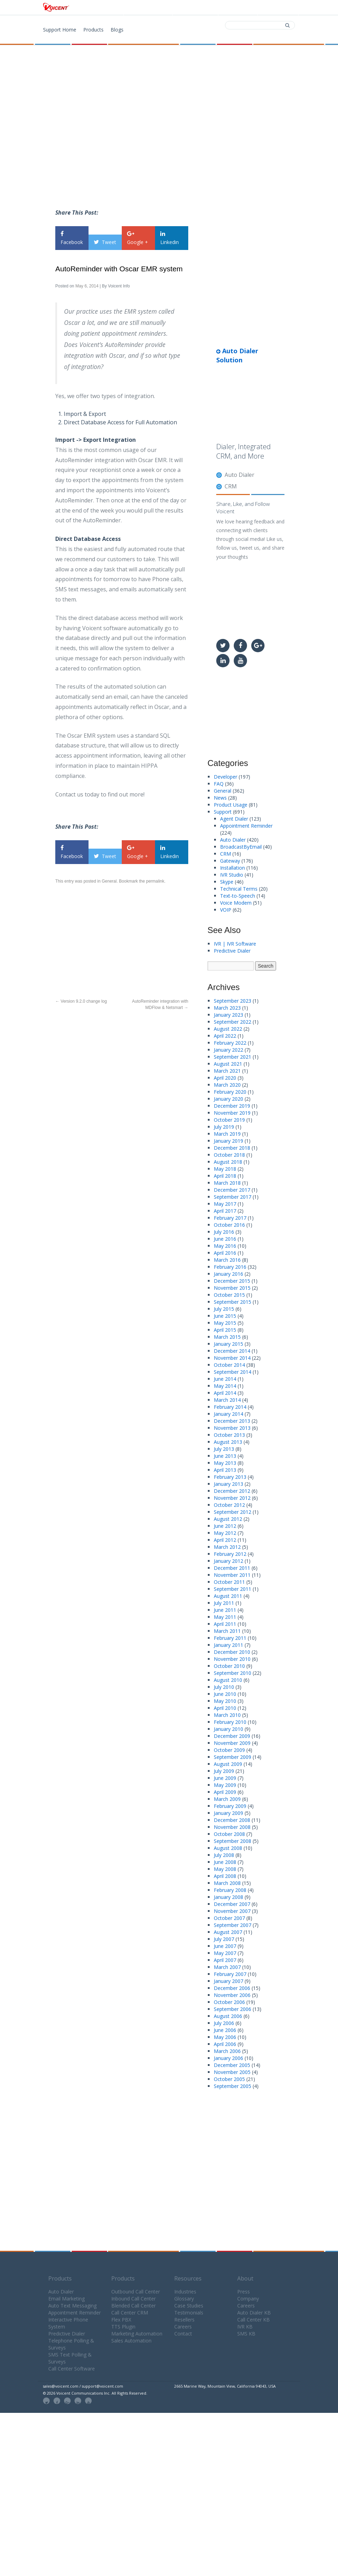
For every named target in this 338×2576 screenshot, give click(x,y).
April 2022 (225, 1035)
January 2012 (228, 1561)
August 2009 (228, 1764)
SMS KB (246, 2333)
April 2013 (225, 1470)
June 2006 (225, 2030)
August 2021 (228, 1063)
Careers (183, 2326)
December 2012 (232, 1491)
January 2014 (228, 1414)
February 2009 (230, 1806)
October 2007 (229, 1918)
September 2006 (232, 2009)
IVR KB (245, 2326)
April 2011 (225, 1624)
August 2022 (228, 1028)
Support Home (59, 29)
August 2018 (228, 1161)
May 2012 (225, 1533)
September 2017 (232, 1196)
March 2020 (227, 1084)
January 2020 (228, 1098)
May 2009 (225, 1785)
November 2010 (232, 1659)
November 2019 (232, 1112)
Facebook (72, 238)
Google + (137, 238)
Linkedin (169, 238)
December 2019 (232, 1105)
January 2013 (228, 1484)
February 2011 (230, 1638)
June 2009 (225, 1778)
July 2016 (224, 1231)
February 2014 (230, 1407)
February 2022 (230, 1042)
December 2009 (232, 1736)
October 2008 (229, 1834)
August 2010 (228, 1680)
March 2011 (227, 1631)
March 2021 (227, 1070)
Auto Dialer (239, 475)
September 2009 (232, 1757)
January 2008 (228, 1897)
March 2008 (227, 1883)
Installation (232, 867)
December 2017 (232, 1189)
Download (194, 8)
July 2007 (224, 1939)
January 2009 (228, 1813)
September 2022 (232, 1021)
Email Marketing (66, 2298)
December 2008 (232, 1820)
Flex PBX (121, 2319)
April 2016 (225, 1252)
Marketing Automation (136, 2333)
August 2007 (228, 1932)
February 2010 (230, 1722)
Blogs (117, 29)
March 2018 (227, 1182)
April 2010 (225, 1708)
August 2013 (228, 1442)
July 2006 (224, 2023)
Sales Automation (131, 2340)
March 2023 (227, 1007)
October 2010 (229, 1666)
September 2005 (232, 2086)
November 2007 (232, 1911)
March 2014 (227, 1400)
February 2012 (230, 1554)
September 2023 (232, 1000)
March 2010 (227, 1715)
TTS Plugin (123, 2326)
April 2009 (225, 1792)
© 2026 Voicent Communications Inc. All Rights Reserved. (95, 2393)
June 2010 (225, 1694)
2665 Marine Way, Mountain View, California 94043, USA (225, 2386)
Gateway (230, 860)
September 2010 (232, 1673)
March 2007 (227, 1967)
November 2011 (232, 1575)
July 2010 (224, 1687)
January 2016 (228, 1273)
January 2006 (228, 2058)
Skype (226, 881)
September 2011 (232, 1589)
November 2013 (232, 1428)
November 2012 (232, 1498)
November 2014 (232, 1358)
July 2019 (224, 1126)
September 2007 (232, 1925)
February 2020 (230, 1091)
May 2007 (225, 1953)
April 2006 (225, 2044)
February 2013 (230, 1477)
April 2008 (225, 1876)
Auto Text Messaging (72, 2305)
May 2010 (225, 1701)
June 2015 (225, 1316)
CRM (231, 486)
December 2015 (232, 1280)
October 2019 (229, 1119)
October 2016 (229, 1224)
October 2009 (229, 1750)
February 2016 (230, 1266)
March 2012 (227, 1547)
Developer (225, 776)
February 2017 (230, 1217)
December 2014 (232, 1351)
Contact (237, 8)
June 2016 (225, 1238)
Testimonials (188, 2312)
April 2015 (225, 1330)
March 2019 (227, 1133)
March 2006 (227, 2051)
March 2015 (227, 1337)
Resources (188, 2278)
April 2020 (225, 1077)
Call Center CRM (129, 2312)
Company (248, 2298)
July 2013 (224, 1449)
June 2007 (225, 1946)
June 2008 (225, 1862)
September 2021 (232, 1056)
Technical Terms (239, 888)
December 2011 (232, 1568)
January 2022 (228, 1049)
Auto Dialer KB (254, 2312)
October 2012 (229, 1505)
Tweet (105, 242)
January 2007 (228, 1981)
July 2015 (224, 1309)
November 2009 (232, 1743)
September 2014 (232, 1372)
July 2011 (224, 1603)
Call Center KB (253, 2319)
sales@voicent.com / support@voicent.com (83, 2386)
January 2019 (228, 1140)
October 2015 (229, 1295)
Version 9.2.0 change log (81, 1001)
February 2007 (230, 1974)
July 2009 (224, 1771)
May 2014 (225, 1386)
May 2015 (225, 1323)
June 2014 (225, 1379)
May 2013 (225, 1463)
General (109, 881)
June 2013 (225, 1456)
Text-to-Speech (237, 895)
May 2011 (225, 1617)
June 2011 (225, 1610)
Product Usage (230, 804)
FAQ (219, 783)
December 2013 (232, 1421)
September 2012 (232, 1512)
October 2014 (229, 1365)
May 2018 (225, 1168)
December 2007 (232, 1904)
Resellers (184, 2319)
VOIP (225, 909)
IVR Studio (231, 874)
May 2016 (225, 1245)
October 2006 (229, 2002)
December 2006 (232, 1988)
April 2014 (225, 1393)
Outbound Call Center (135, 2291)
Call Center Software (71, 2368)
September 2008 (232, 1841)
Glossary (184, 2298)
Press (243, 2291)
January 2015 (228, 1344)
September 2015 (232, 1302)
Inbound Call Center (133, 2298)
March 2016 (227, 1259)
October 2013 (229, 1435)
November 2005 (232, 2072)
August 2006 (228, 2016)
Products (150, 8)
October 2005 (229, 2079)
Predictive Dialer (232, 950)
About (245, 2278)
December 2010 (232, 1652)
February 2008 (230, 1890)
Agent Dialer (234, 818)
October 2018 (229, 1154)
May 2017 (225, 1203)
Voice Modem (236, 902)
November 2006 (232, 1995)
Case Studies (188, 2305)
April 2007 (225, 1960)
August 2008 (228, 1848)
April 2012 (225, 1540)
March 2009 (227, 1799)
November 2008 (232, 1827)
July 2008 (224, 1855)
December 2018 (232, 1147)
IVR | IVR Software (235, 943)
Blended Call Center (133, 2305)
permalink (155, 881)
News (220, 797)
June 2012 (225, 1526)
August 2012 (228, 1519)
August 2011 (228, 1596)
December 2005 (232, 2065)
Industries (185, 2291)
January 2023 (228, 1014)
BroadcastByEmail (241, 846)
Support (277, 8)
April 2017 (225, 1210)
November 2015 (232, 1287)
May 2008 (225, 1869)
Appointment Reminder (246, 825)
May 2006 (225, 2037)
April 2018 (225, 1175)
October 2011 (229, 1582)
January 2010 (228, 1729)
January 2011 (228, 1645)
